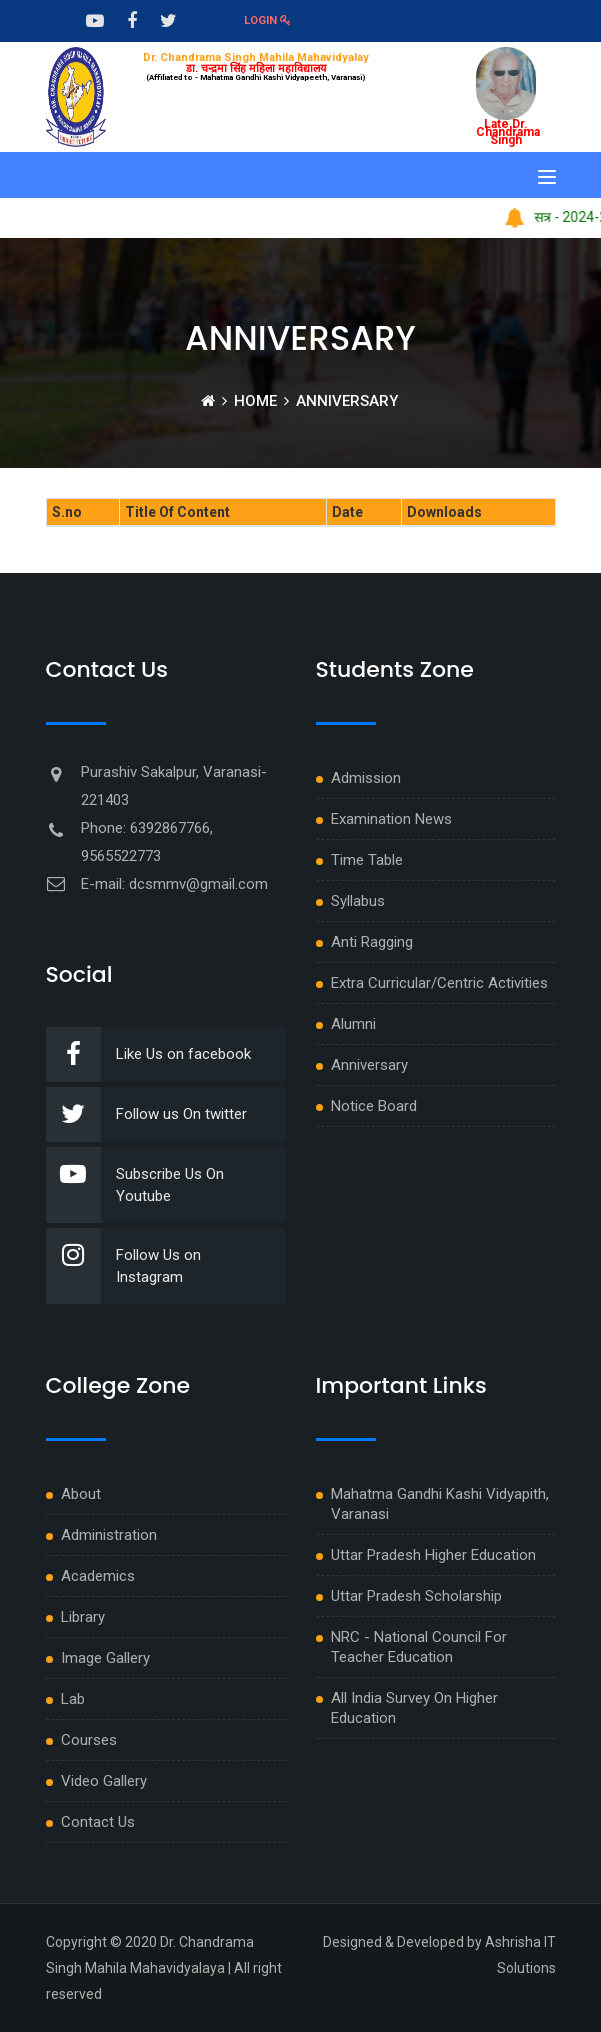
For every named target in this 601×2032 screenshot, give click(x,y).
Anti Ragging (372, 942)
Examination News (391, 819)
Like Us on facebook (148, 1054)
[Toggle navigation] (547, 177)
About (81, 1494)
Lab (73, 1699)
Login (267, 20)
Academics (98, 1576)
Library (83, 1617)
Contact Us (98, 1822)
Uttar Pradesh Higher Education (433, 1555)
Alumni (353, 1024)
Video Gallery (104, 1781)
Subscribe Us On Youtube (135, 1185)
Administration (109, 1535)
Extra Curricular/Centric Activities (439, 983)
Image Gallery (105, 1658)
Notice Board (374, 1106)
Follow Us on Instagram (123, 1266)
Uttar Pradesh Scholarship (416, 1596)
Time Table (367, 860)
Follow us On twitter (146, 1114)
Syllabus (358, 901)
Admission (366, 778)
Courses (89, 1740)
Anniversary (369, 1065)
